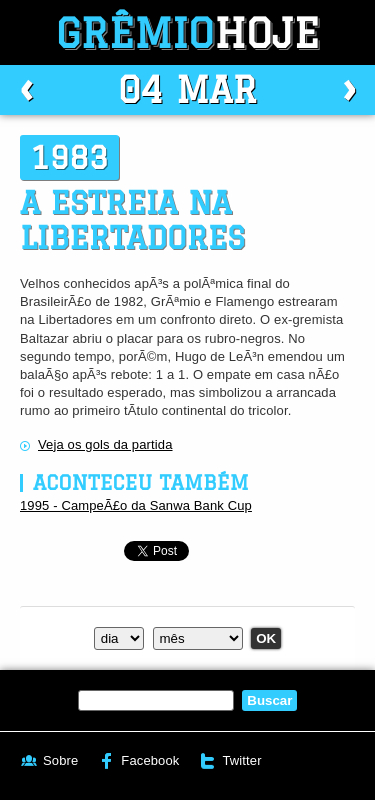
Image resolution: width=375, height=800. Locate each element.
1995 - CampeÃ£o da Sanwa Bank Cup (136, 505)
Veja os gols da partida (105, 444)
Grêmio (188, 32)
